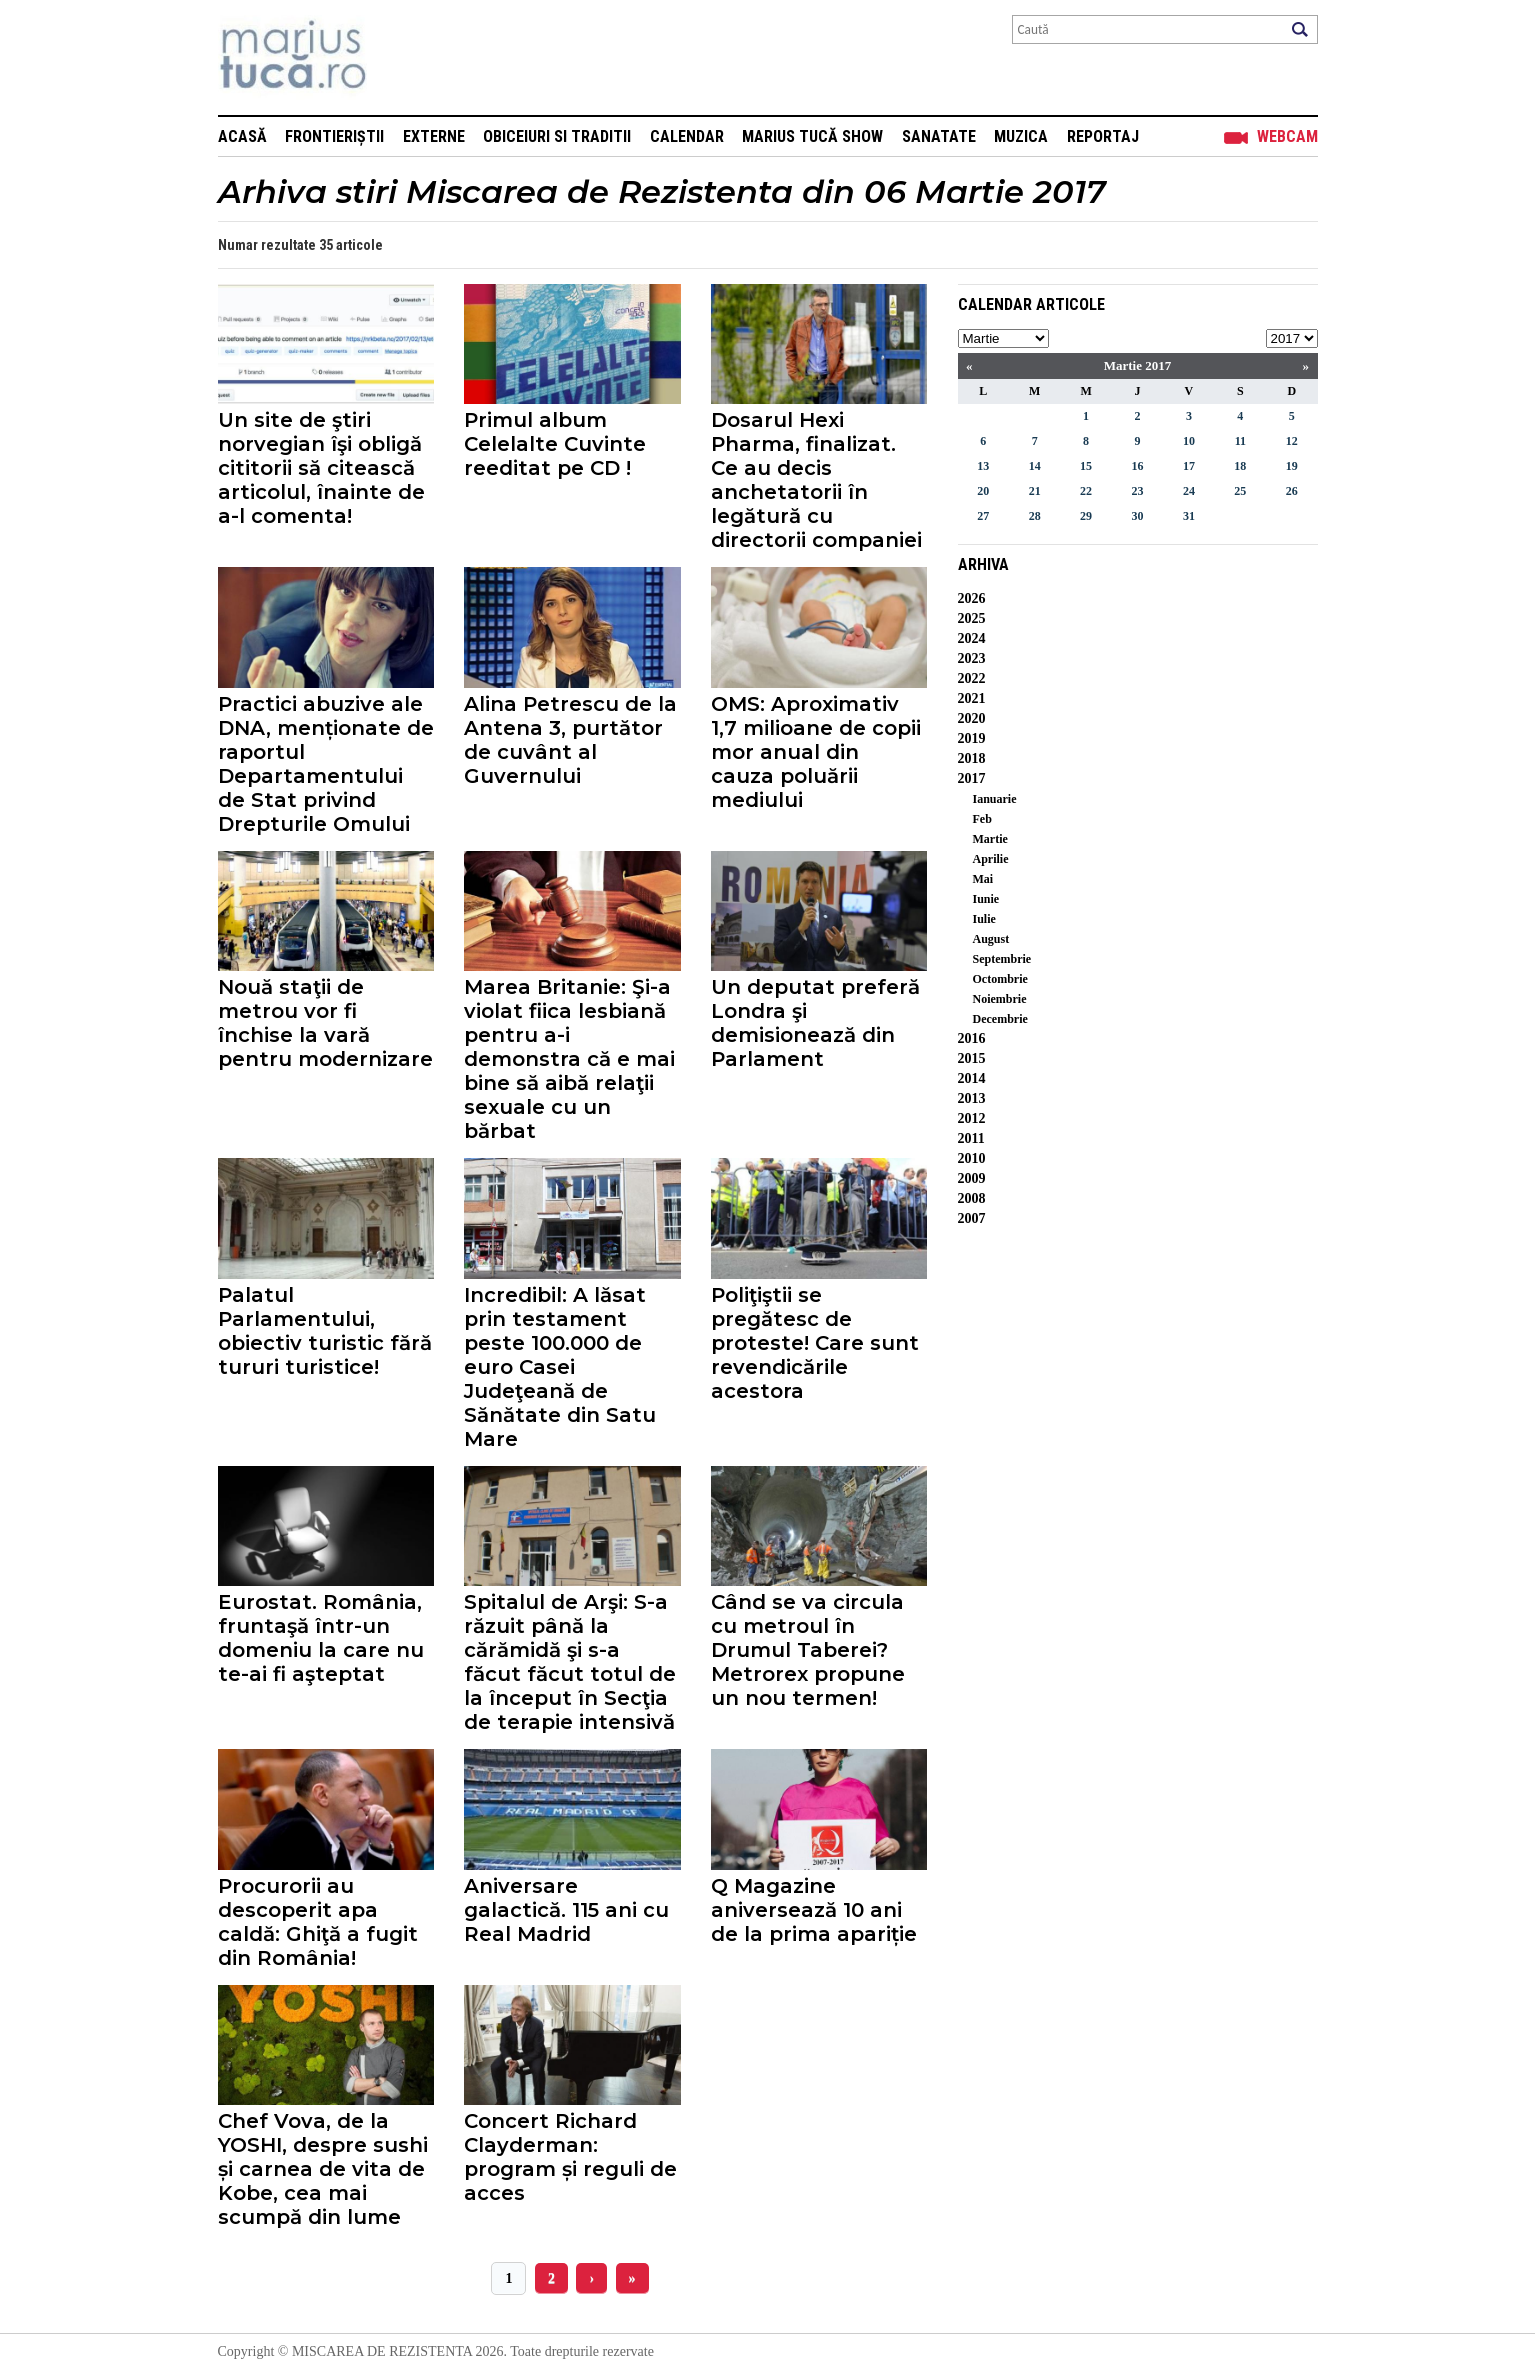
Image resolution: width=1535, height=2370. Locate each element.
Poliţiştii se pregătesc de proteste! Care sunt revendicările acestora (815, 1343)
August (991, 939)
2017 (972, 778)
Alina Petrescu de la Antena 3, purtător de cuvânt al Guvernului (570, 740)
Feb (982, 819)
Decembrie (1000, 1019)
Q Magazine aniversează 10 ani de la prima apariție (814, 1910)
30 (1137, 516)
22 (1086, 491)
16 (1137, 466)
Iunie (986, 899)
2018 (972, 758)
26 (1292, 491)
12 (1292, 441)
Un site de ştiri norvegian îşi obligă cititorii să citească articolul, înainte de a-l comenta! (321, 468)
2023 (972, 658)
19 (1292, 466)
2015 (972, 1058)
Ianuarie (995, 799)
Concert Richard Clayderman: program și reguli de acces (570, 2157)
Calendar (687, 136)
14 (1035, 466)
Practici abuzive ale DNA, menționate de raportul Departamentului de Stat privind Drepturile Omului (326, 764)
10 (1189, 441)
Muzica (1021, 136)
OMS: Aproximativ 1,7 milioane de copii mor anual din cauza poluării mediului (816, 752)
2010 (972, 1158)
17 (1189, 466)
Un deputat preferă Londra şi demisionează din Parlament (815, 1023)
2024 (972, 638)
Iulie (984, 919)
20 (983, 491)
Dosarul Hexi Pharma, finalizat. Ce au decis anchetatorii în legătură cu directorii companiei (816, 480)
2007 (972, 1218)
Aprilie (991, 859)
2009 (972, 1178)
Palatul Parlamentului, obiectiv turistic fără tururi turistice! (325, 1331)
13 (983, 466)
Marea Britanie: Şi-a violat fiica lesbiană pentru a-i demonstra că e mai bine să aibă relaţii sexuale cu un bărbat (569, 1059)
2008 (972, 1198)
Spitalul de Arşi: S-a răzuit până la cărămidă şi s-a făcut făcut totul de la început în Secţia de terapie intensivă (570, 1662)
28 (1035, 516)
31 (1189, 516)
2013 (972, 1098)
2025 (972, 618)
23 (1137, 491)
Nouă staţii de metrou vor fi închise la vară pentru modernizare (325, 1023)
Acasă (242, 136)
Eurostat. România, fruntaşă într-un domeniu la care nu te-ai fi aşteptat (321, 1638)
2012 (972, 1118)
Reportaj (1103, 136)
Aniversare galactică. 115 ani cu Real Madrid (566, 1910)
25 (1240, 491)
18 (1240, 466)
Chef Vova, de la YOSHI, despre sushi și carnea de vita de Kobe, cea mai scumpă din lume (323, 2169)
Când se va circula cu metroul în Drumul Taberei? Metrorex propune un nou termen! (808, 1650)
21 (1035, 491)
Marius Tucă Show (812, 136)
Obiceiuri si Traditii (557, 136)
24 (1189, 491)
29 (1086, 516)
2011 (971, 1138)
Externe (434, 136)
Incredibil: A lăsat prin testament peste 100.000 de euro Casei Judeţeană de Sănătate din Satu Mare (560, 1367)
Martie (990, 839)
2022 (972, 678)
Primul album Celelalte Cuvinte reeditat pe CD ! (555, 444)
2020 (972, 718)
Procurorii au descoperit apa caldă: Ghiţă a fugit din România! (318, 1922)
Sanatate (939, 136)
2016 (972, 1038)
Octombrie (1000, 979)
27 (983, 516)
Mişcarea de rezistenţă (400, 57)
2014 (972, 1078)
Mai (983, 879)
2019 (972, 738)
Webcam (1287, 136)
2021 (972, 698)
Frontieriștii (334, 136)
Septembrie (1002, 959)
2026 (972, 598)
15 (1086, 466)
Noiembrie (1000, 999)
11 (1240, 441)
